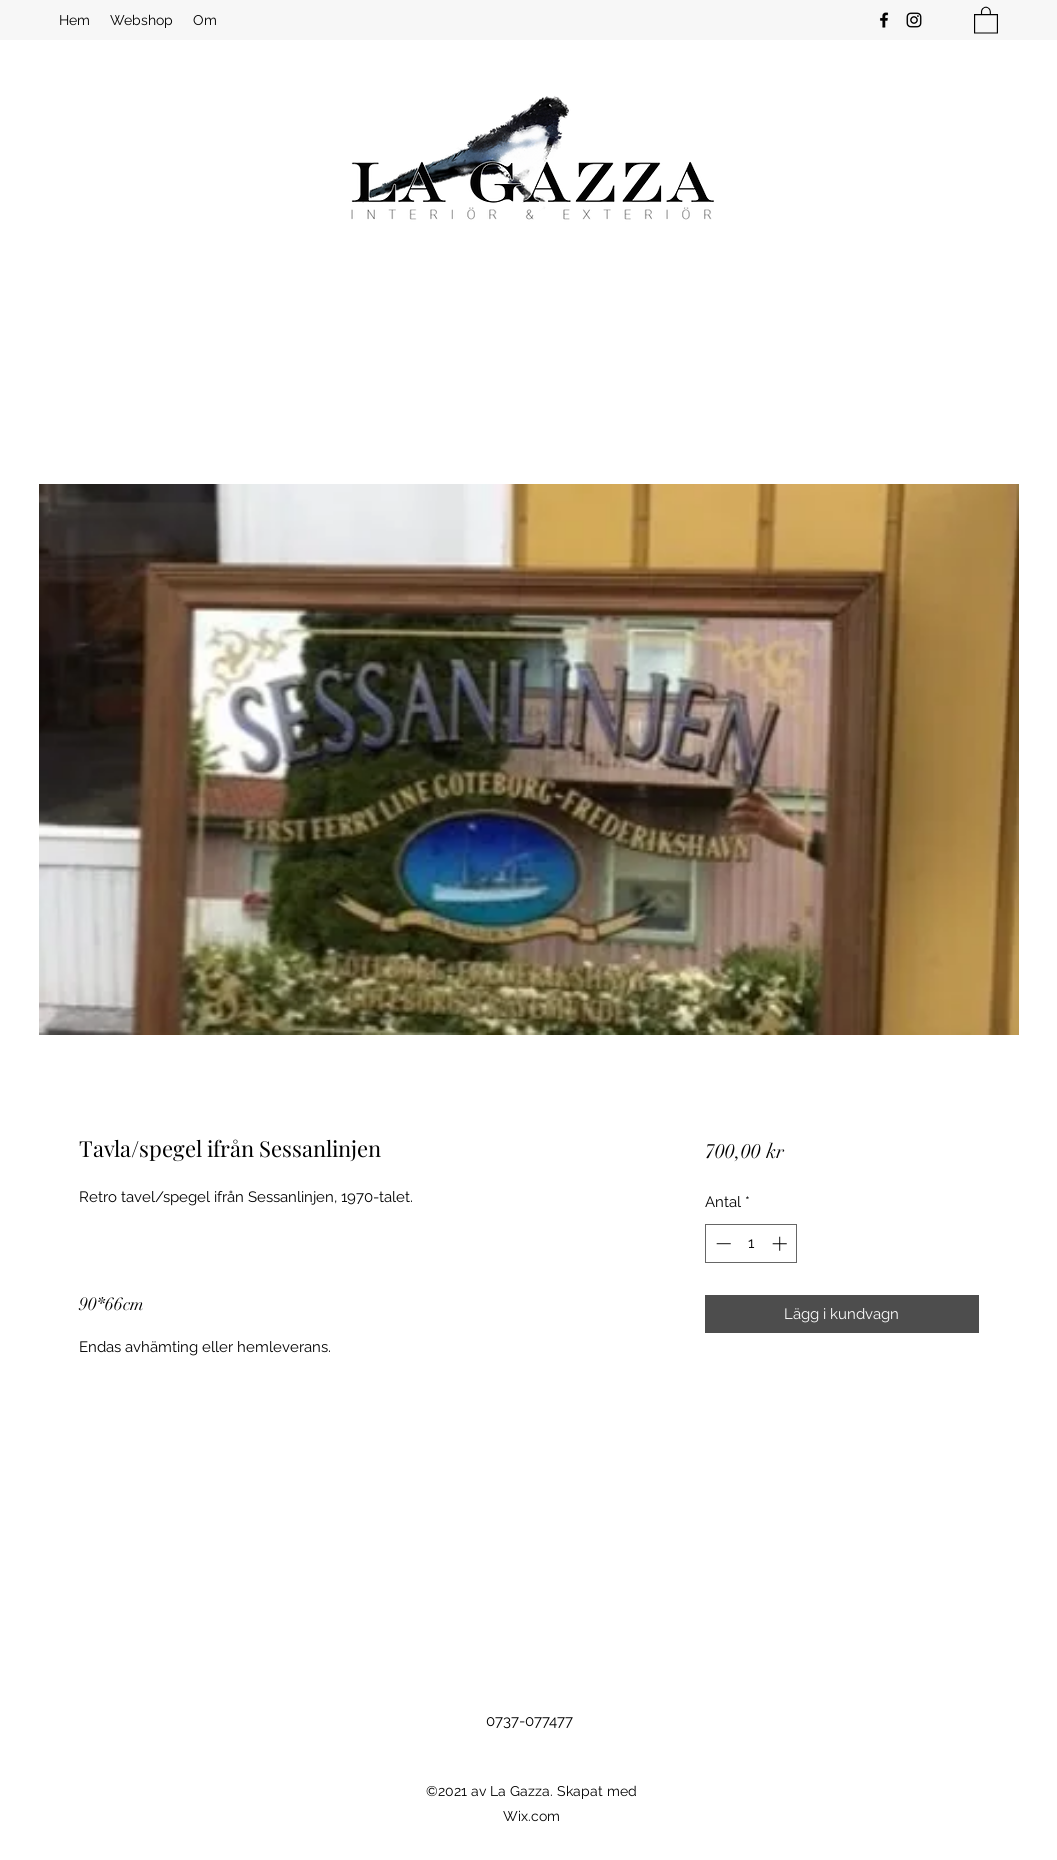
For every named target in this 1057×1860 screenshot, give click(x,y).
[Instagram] (914, 20)
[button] (986, 19)
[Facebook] (884, 20)
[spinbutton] (751, 1243)
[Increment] (781, 1243)
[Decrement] (721, 1243)
